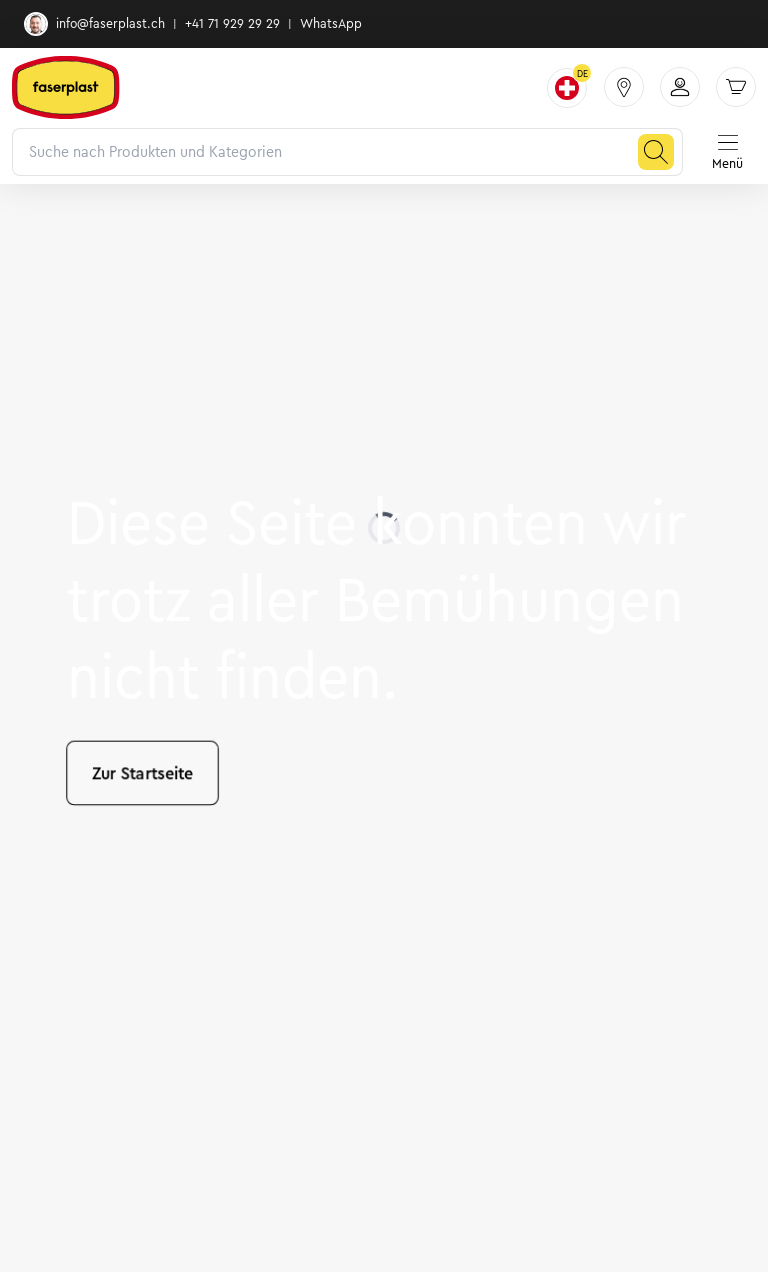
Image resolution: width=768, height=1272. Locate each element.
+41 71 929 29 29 (232, 24)
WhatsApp (331, 24)
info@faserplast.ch (94, 24)
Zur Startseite (142, 773)
